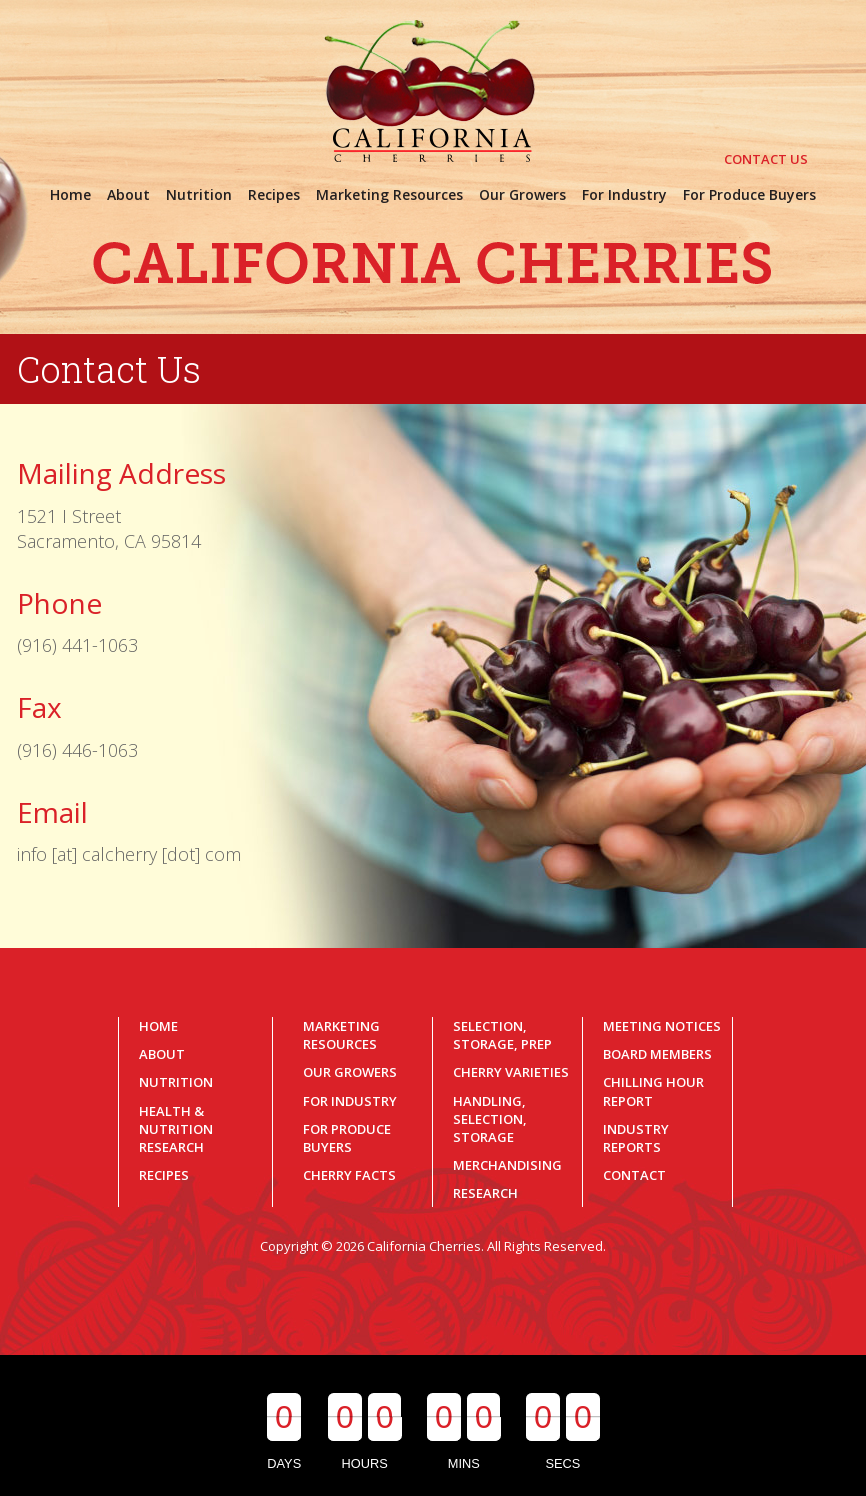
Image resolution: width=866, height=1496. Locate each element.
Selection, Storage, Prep (502, 1035)
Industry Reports (636, 1138)
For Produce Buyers (347, 1138)
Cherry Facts (349, 1175)
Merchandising (507, 1165)
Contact (634, 1175)
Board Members (657, 1054)
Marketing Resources (341, 1035)
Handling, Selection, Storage (490, 1119)
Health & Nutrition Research (176, 1129)
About (162, 1054)
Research (485, 1193)
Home (158, 1026)
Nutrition (176, 1082)
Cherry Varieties (511, 1072)
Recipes (164, 1175)
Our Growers (350, 1072)
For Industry (350, 1101)
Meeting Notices (662, 1026)
